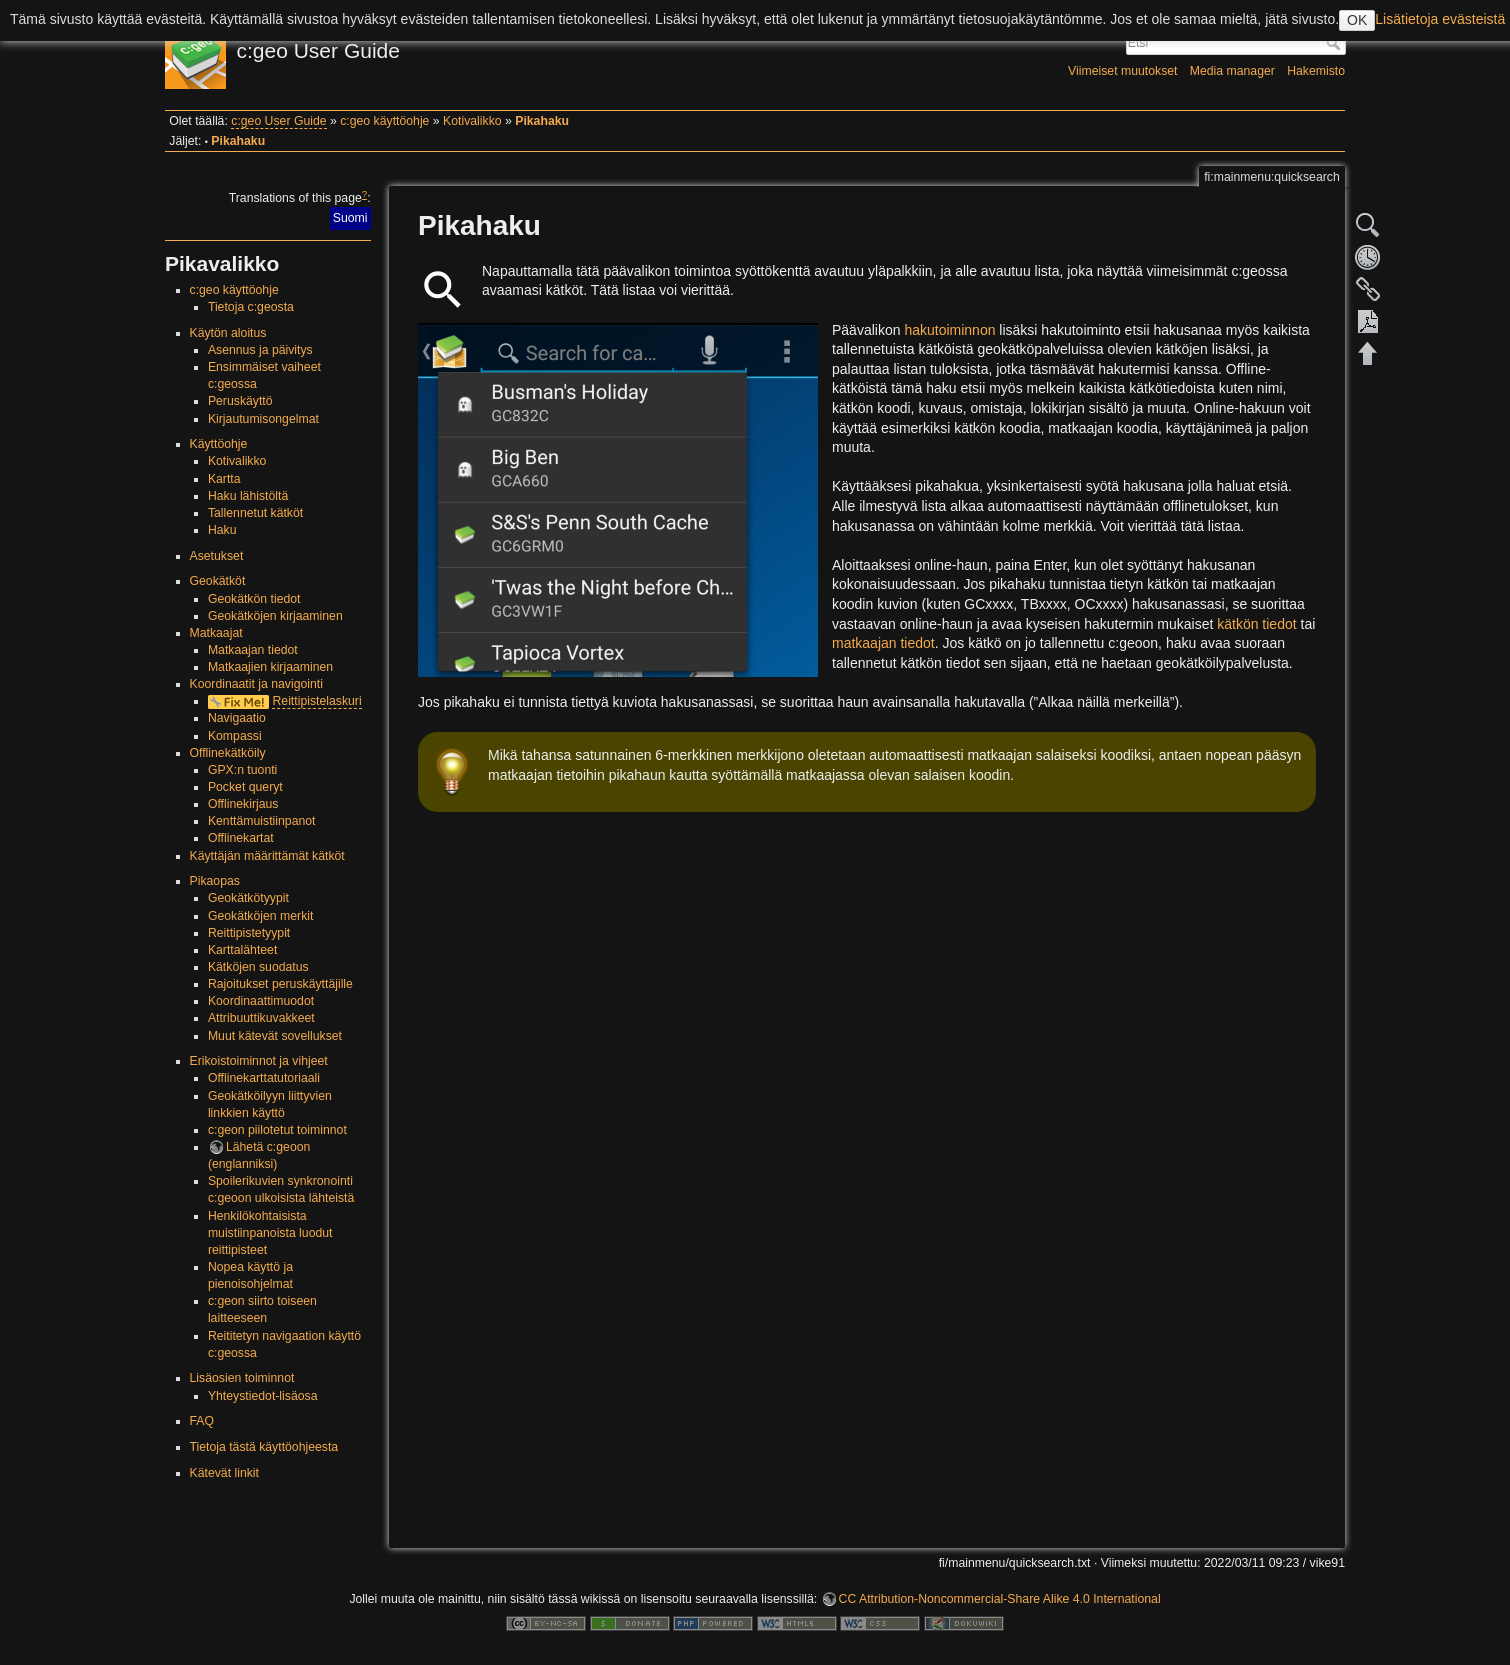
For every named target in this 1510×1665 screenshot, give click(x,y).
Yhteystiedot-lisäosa (263, 1396)
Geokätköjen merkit (261, 916)
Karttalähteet (242, 950)
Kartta (224, 479)
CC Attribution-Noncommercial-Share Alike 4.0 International (1000, 1599)
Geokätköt (218, 581)
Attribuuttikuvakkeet (261, 1018)
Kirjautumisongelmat (263, 419)
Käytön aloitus (228, 333)
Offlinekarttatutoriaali (264, 1078)
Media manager (1232, 71)
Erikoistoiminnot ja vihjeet (259, 1061)
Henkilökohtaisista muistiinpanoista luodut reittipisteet (270, 1233)
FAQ (202, 1421)
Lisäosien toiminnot (242, 1378)
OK (1357, 20)
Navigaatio (237, 718)
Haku (222, 530)
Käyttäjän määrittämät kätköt (267, 856)
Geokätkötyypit (248, 898)
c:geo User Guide (278, 121)
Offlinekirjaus (243, 804)
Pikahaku (542, 121)
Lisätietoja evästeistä (1440, 19)
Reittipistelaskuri (316, 701)
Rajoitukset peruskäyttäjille (280, 984)
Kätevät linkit (224, 1473)
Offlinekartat (241, 838)
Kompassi (235, 736)
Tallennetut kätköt (255, 513)
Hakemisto (1316, 71)
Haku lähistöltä (248, 496)
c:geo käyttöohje (384, 121)
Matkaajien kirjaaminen (270, 667)
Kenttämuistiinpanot (262, 821)
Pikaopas (215, 881)
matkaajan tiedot (883, 643)
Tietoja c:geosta (251, 307)
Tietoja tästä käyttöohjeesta (264, 1447)
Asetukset (217, 556)
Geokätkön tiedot (254, 599)
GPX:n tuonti (242, 770)
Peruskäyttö (240, 401)
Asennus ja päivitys (260, 350)
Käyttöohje (219, 444)
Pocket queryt (245, 787)
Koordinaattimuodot (261, 1001)
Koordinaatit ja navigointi (256, 684)
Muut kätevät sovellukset (275, 1036)
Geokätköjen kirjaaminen (275, 616)
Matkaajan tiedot (253, 650)
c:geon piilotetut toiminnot (277, 1130)
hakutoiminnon (949, 330)
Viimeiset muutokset (1122, 71)
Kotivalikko (472, 121)
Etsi (1335, 43)
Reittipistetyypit (249, 933)
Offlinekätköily (228, 753)
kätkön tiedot (1256, 624)
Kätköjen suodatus (258, 967)
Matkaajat (216, 633)
